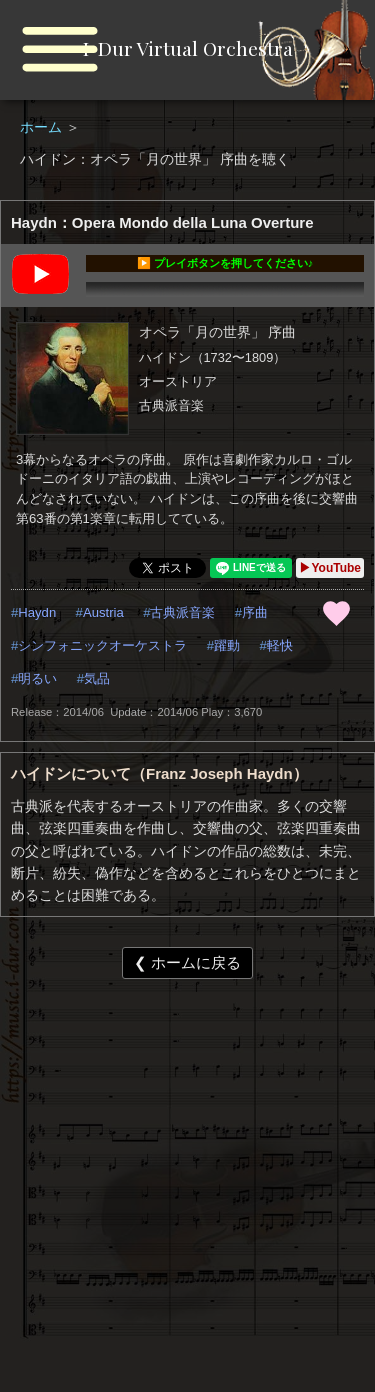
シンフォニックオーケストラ (102, 645)
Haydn (37, 612)
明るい (37, 678)
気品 (97, 678)
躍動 (227, 645)
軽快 (280, 645)
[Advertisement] (187, 1196)
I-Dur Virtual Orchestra (188, 48)
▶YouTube (330, 568)
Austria (103, 612)
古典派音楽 (182, 612)
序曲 (255, 612)
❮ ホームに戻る (187, 962)
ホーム (43, 127)
